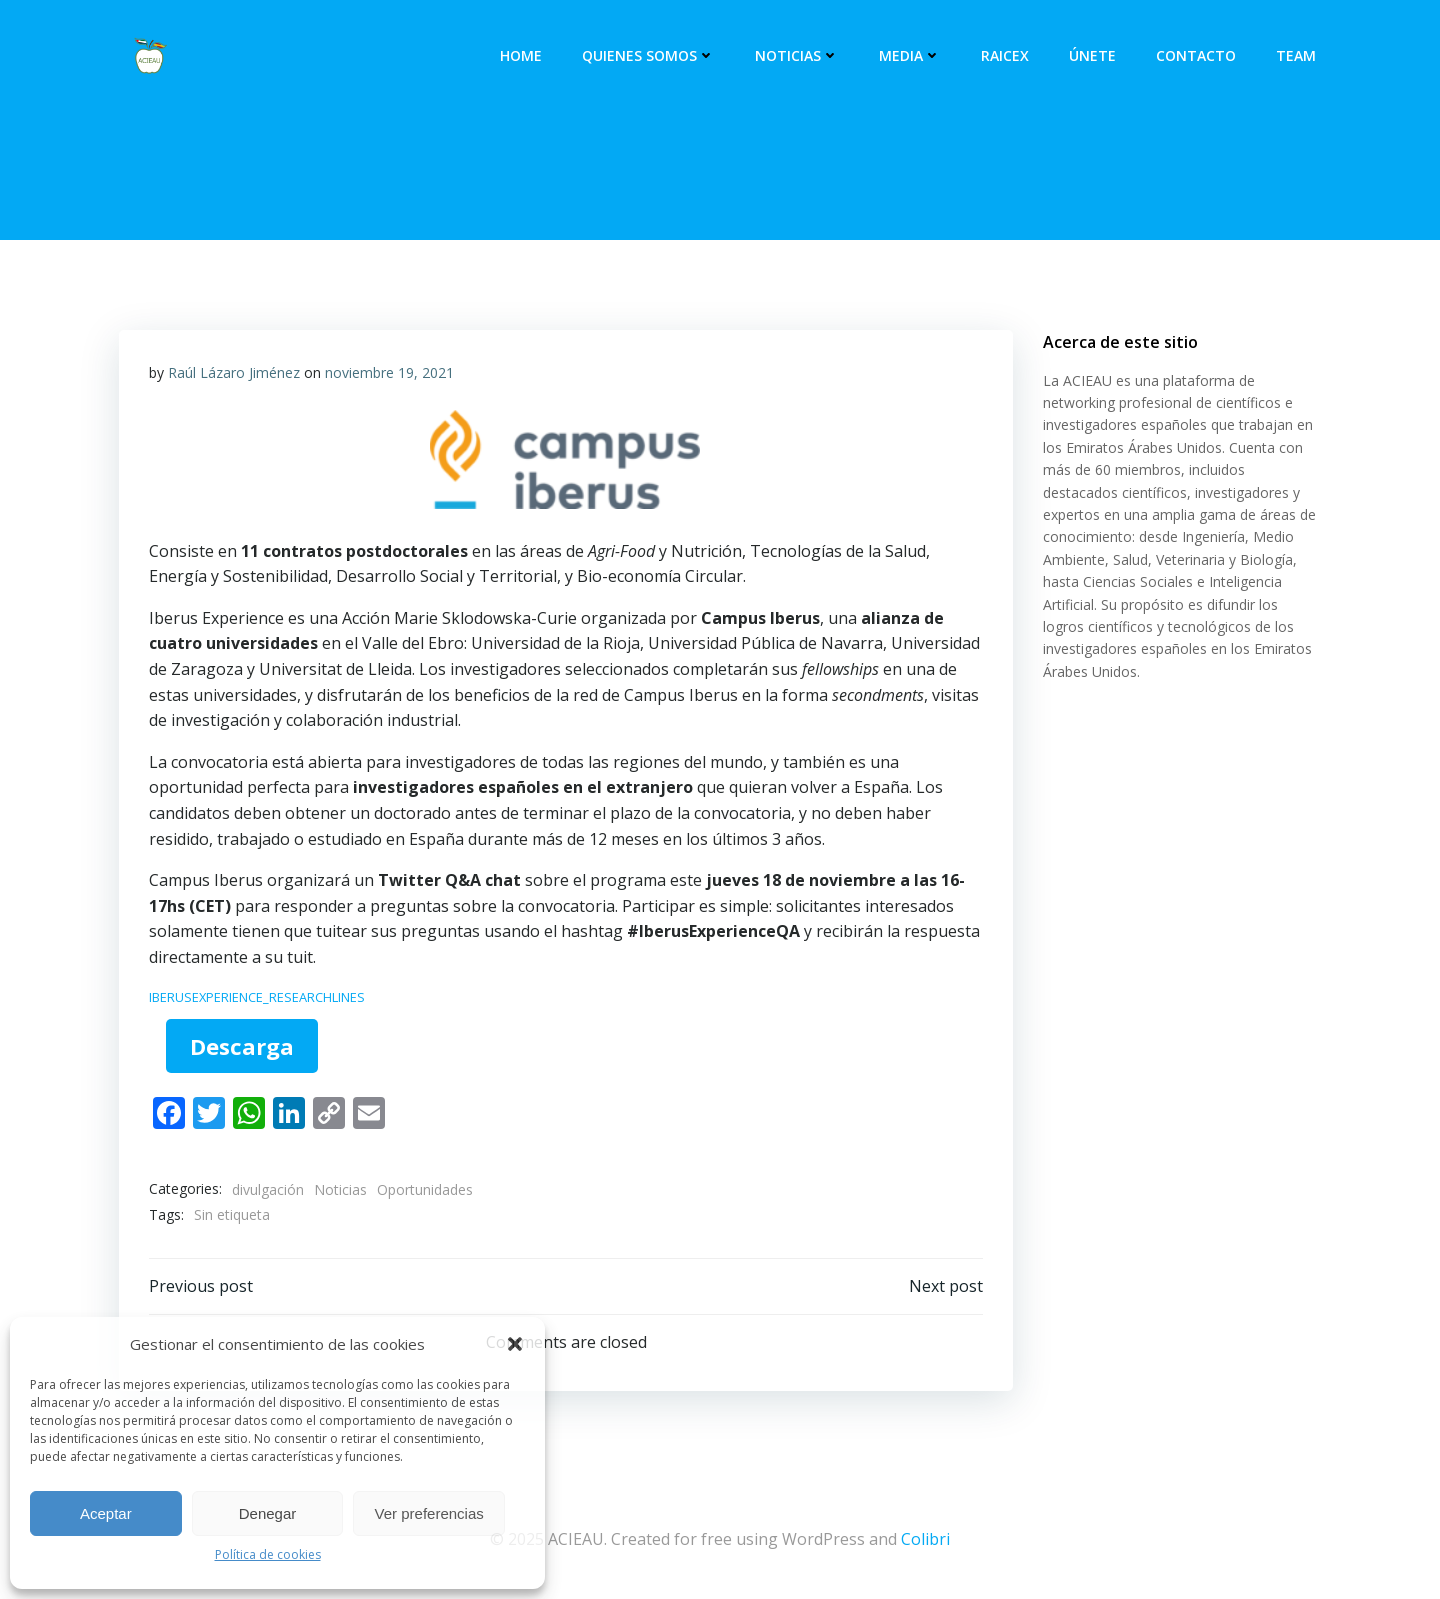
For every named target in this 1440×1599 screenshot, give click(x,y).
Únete (1092, 55)
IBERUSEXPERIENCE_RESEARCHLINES (257, 997)
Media (910, 55)
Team (1296, 55)
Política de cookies (268, 1554)
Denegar (268, 1513)
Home (521, 55)
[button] (515, 1344)
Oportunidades (425, 1189)
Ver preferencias (429, 1513)
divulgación (268, 1189)
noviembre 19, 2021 (389, 372)
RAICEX (1005, 55)
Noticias (797, 55)
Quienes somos (648, 55)
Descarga (242, 1046)
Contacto (1196, 55)
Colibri (925, 1539)
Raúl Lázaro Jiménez (234, 372)
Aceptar (106, 1513)
